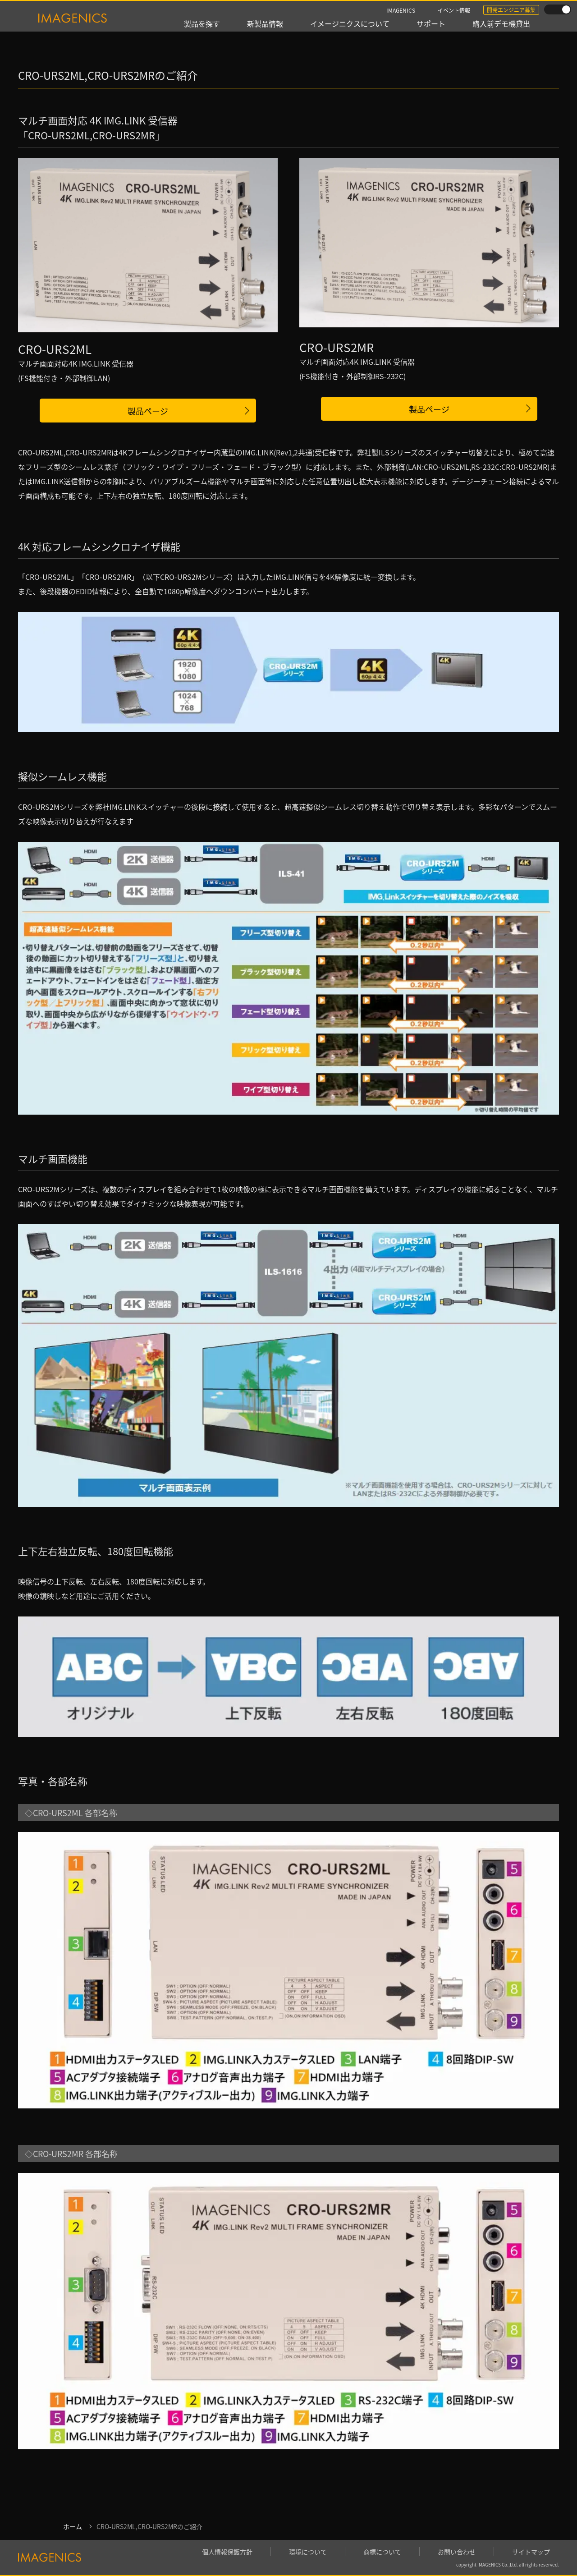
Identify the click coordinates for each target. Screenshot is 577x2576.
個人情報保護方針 (227, 2551)
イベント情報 (454, 10)
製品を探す (202, 23)
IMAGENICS (400, 10)
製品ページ (148, 411)
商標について (382, 2551)
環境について (308, 2551)
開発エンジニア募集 (511, 10)
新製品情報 (265, 23)
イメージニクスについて (349, 23)
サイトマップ (531, 2551)
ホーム (72, 2526)
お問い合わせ (457, 2551)
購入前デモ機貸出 (501, 23)
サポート (431, 23)
